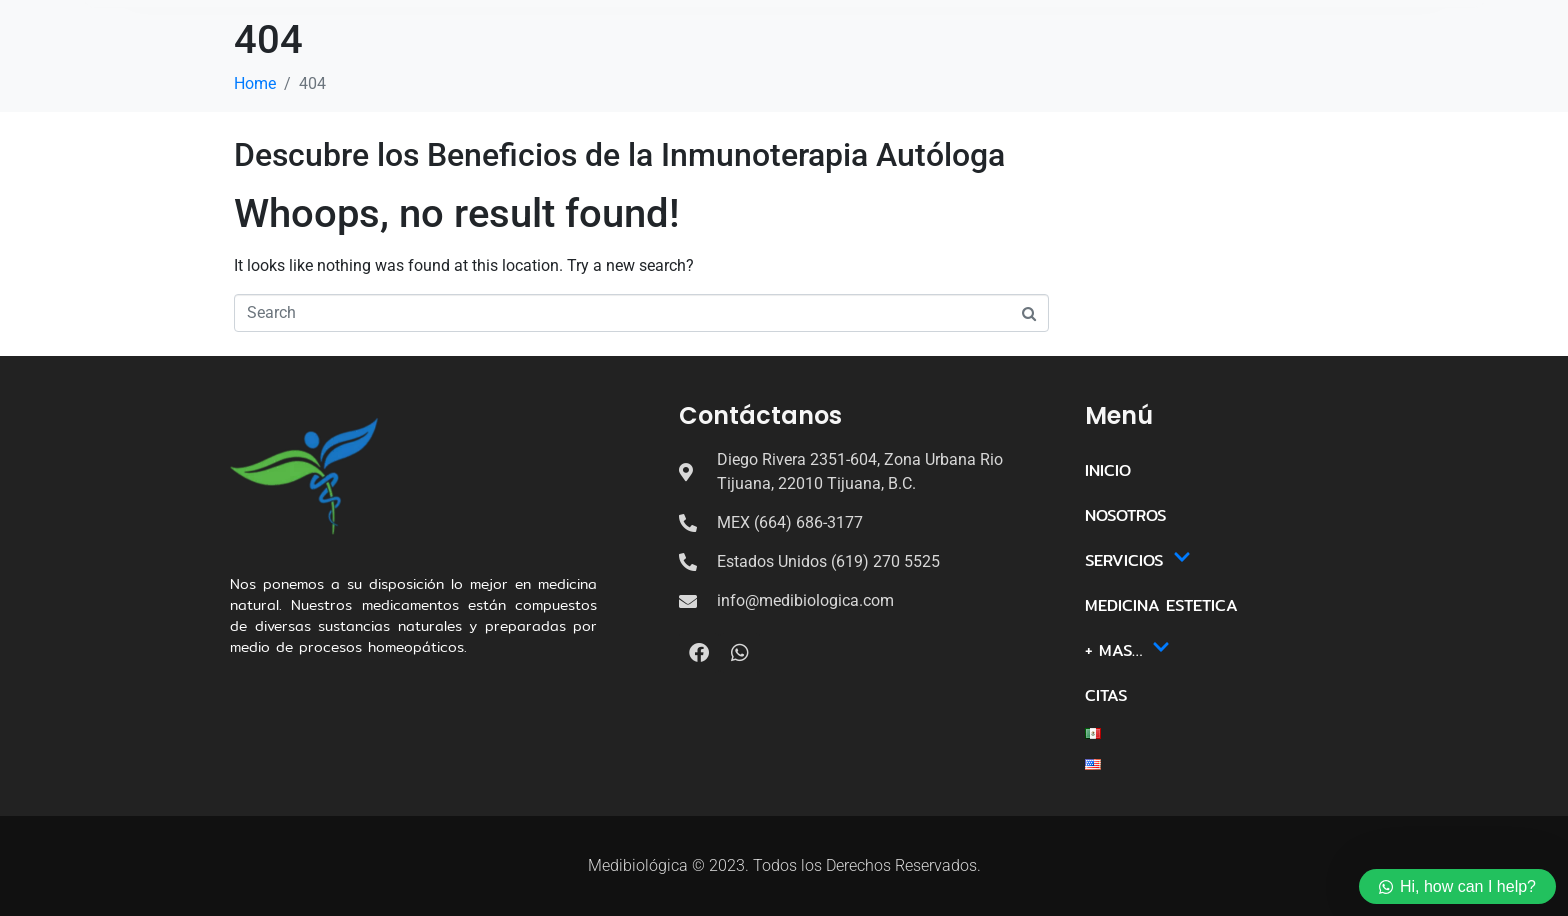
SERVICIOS (690, 73)
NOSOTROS (574, 73)
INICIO (474, 73)
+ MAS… (988, 73)
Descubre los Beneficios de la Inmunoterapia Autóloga (619, 155)
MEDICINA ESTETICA (848, 73)
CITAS (1085, 73)
